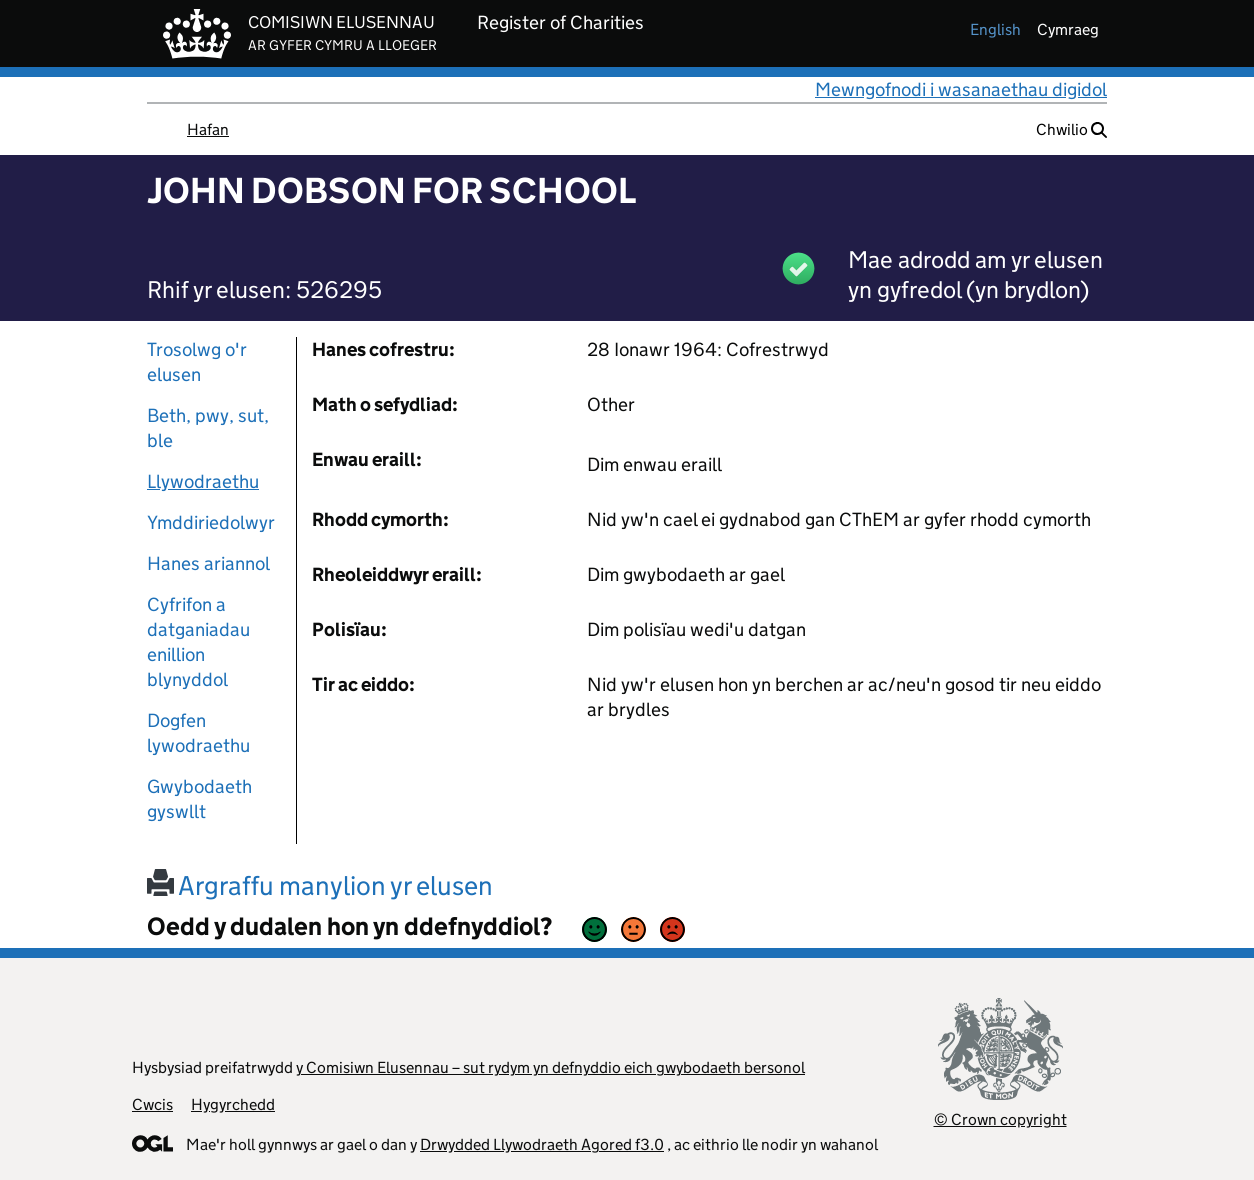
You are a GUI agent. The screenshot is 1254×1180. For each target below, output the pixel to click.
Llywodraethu (203, 481)
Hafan (208, 129)
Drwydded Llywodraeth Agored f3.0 (542, 1144)
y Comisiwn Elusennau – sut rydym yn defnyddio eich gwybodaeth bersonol (550, 1067)
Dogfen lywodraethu (198, 733)
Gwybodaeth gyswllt (199, 799)
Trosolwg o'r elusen (197, 362)
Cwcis (152, 1104)
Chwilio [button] (1071, 129)
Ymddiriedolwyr (211, 522)
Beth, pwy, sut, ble (208, 428)
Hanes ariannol (208, 563)
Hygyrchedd (233, 1104)
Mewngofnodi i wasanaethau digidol (961, 89)
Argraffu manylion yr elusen (320, 885)
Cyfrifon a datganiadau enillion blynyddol (198, 642)
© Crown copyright (1000, 1119)
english (995, 29)
